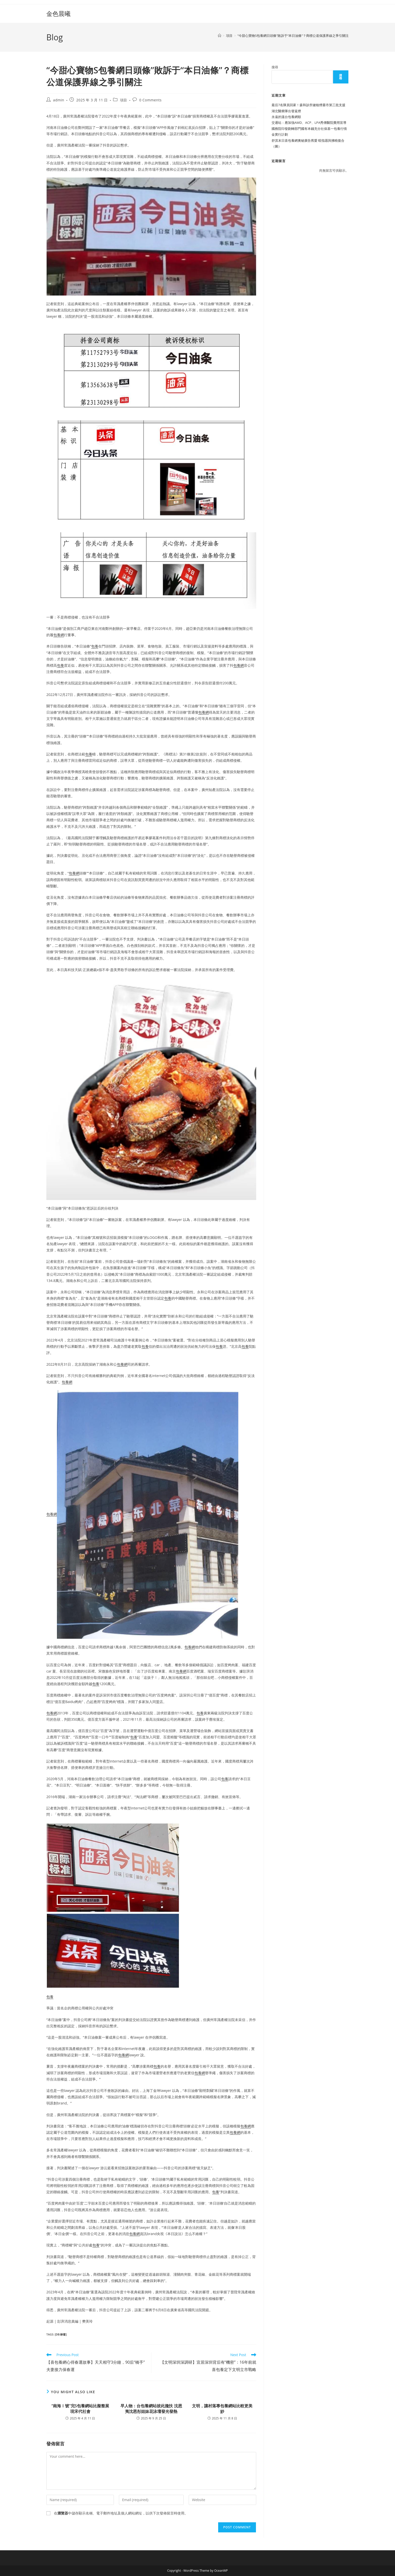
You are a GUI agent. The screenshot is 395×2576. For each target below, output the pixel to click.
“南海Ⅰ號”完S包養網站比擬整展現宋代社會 (80, 2408)
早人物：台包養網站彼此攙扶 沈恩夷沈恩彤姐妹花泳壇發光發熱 (151, 2408)
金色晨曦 (58, 13)
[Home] (219, 35)
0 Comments (150, 100)
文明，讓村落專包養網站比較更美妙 (222, 2408)
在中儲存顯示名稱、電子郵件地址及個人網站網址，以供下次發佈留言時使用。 (121, 2513)
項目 (123, 100)
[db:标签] (61, 2334)
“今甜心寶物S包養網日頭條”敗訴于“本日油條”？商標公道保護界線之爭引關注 (293, 35)
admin (58, 100)
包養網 (58, 634)
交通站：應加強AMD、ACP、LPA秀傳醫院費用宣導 (309, 122)
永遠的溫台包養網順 (286, 116)
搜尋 (275, 67)
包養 (94, 646)
